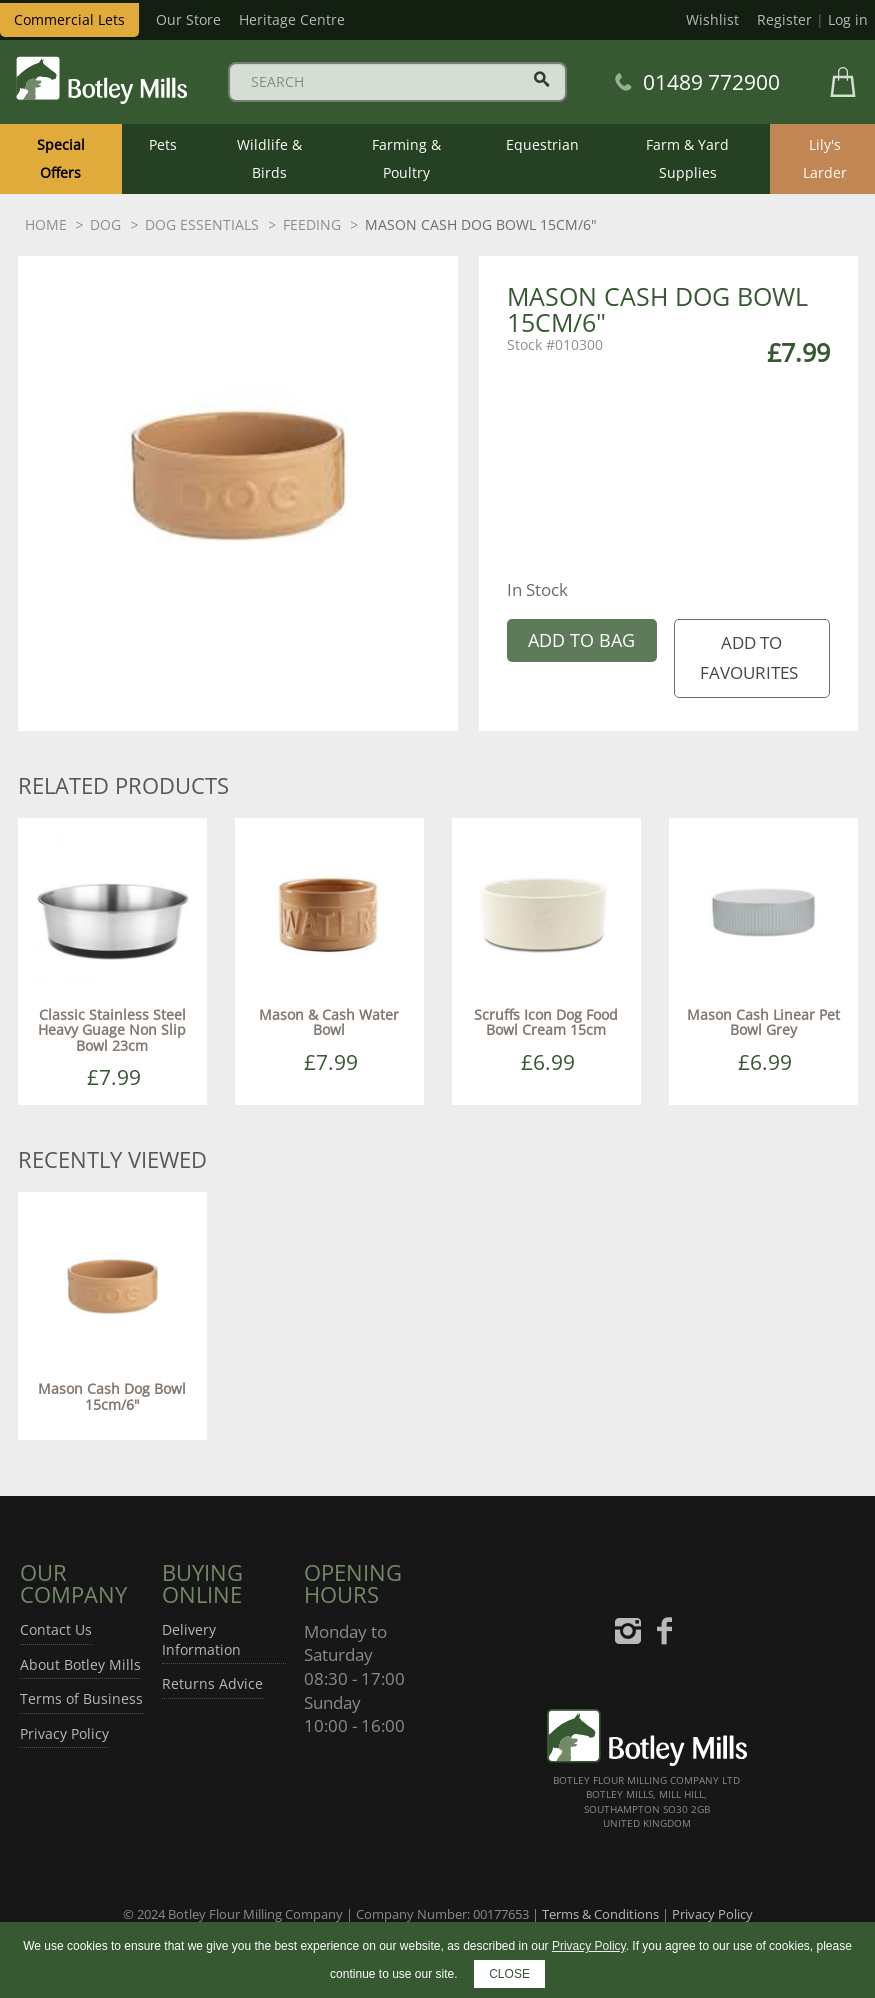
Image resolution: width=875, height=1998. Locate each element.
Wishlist (712, 19)
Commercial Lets (69, 19)
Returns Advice (212, 1683)
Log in (848, 19)
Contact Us (56, 1629)
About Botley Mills (80, 1664)
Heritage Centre (292, 19)
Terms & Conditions (600, 1914)
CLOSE (509, 1974)
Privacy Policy (64, 1733)
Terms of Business (81, 1698)
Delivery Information (201, 1639)
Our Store (188, 19)
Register (784, 19)
